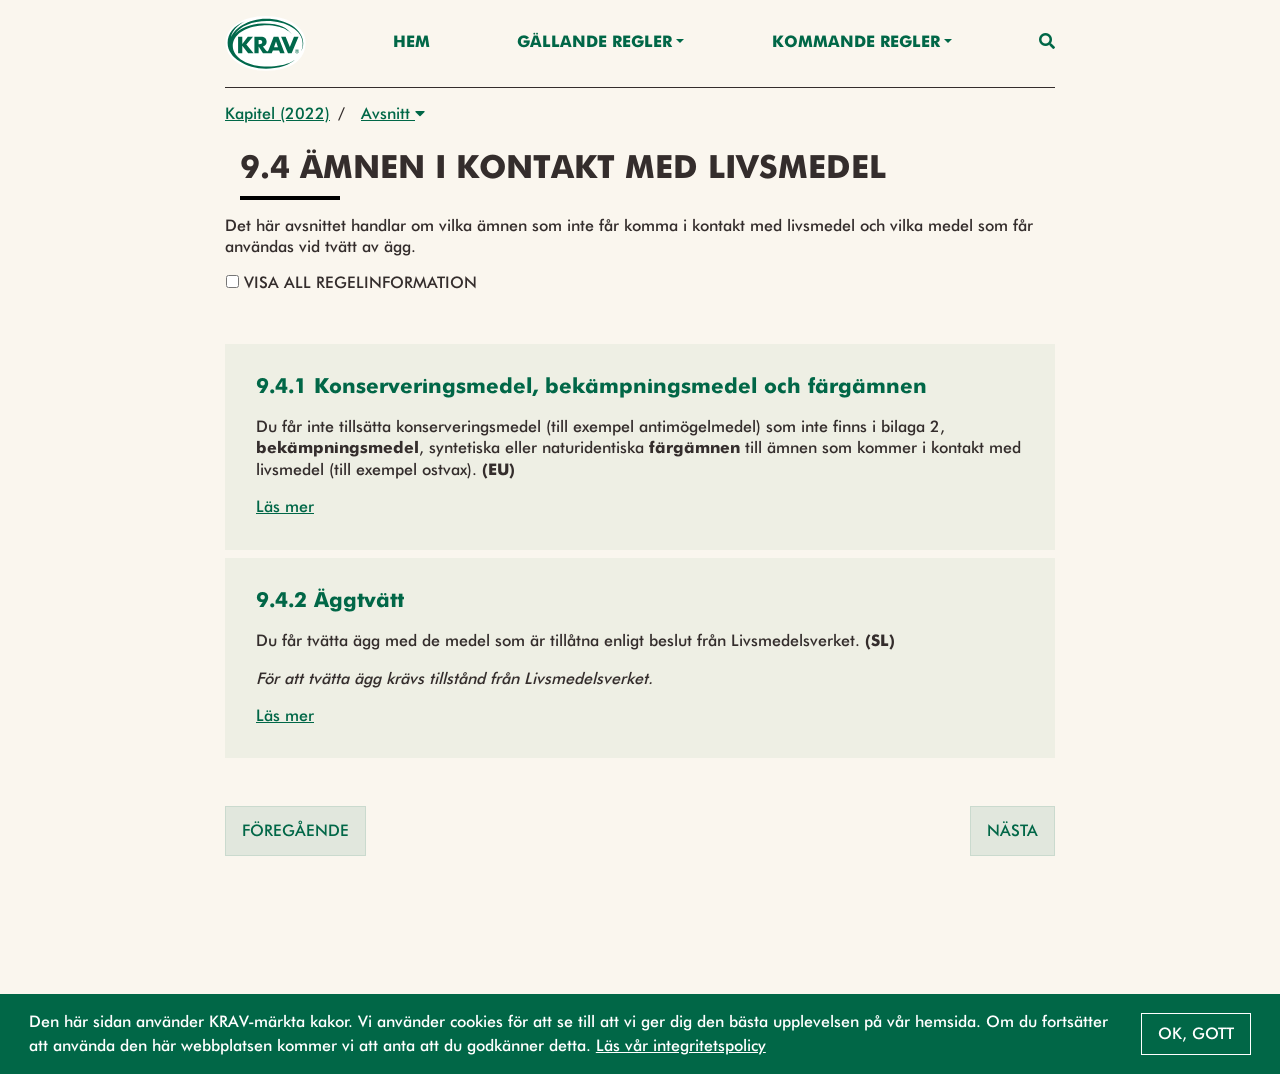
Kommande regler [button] (856, 43)
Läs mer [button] (285, 506)
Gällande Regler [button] (594, 43)
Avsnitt (393, 113)
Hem (411, 43)
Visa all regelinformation (351, 282)
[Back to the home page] (265, 43)
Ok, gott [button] (1196, 1033)
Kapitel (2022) (277, 113)
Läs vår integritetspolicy (681, 1045)
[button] (591, 388)
